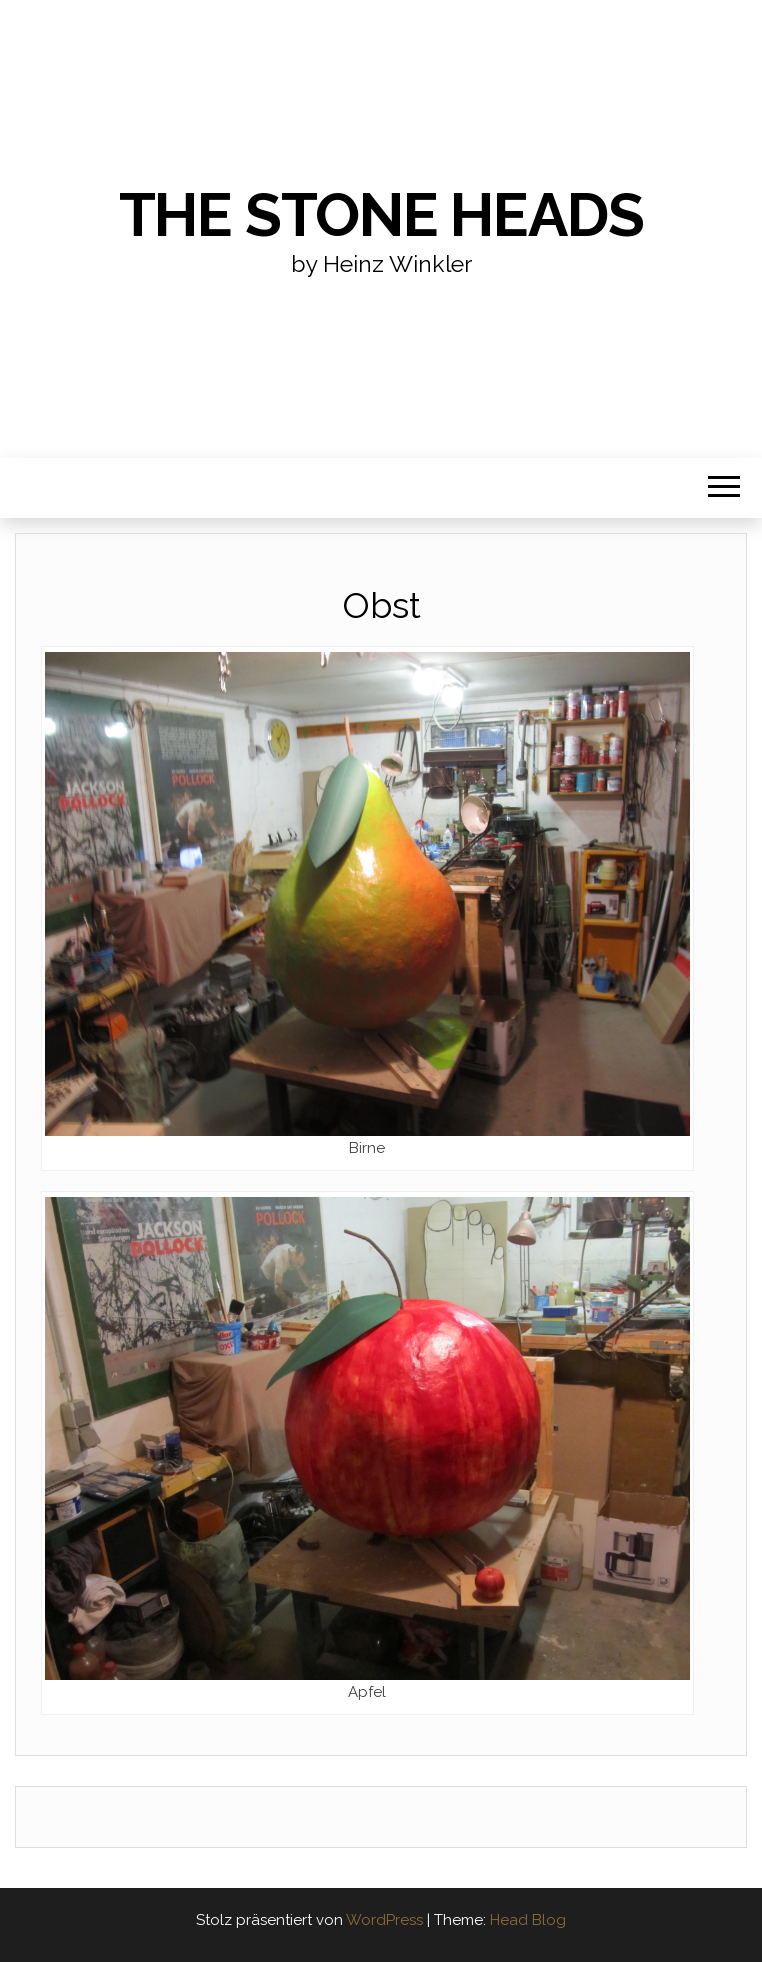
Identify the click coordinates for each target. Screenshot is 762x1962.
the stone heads (381, 215)
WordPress (384, 1920)
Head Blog (528, 1920)
